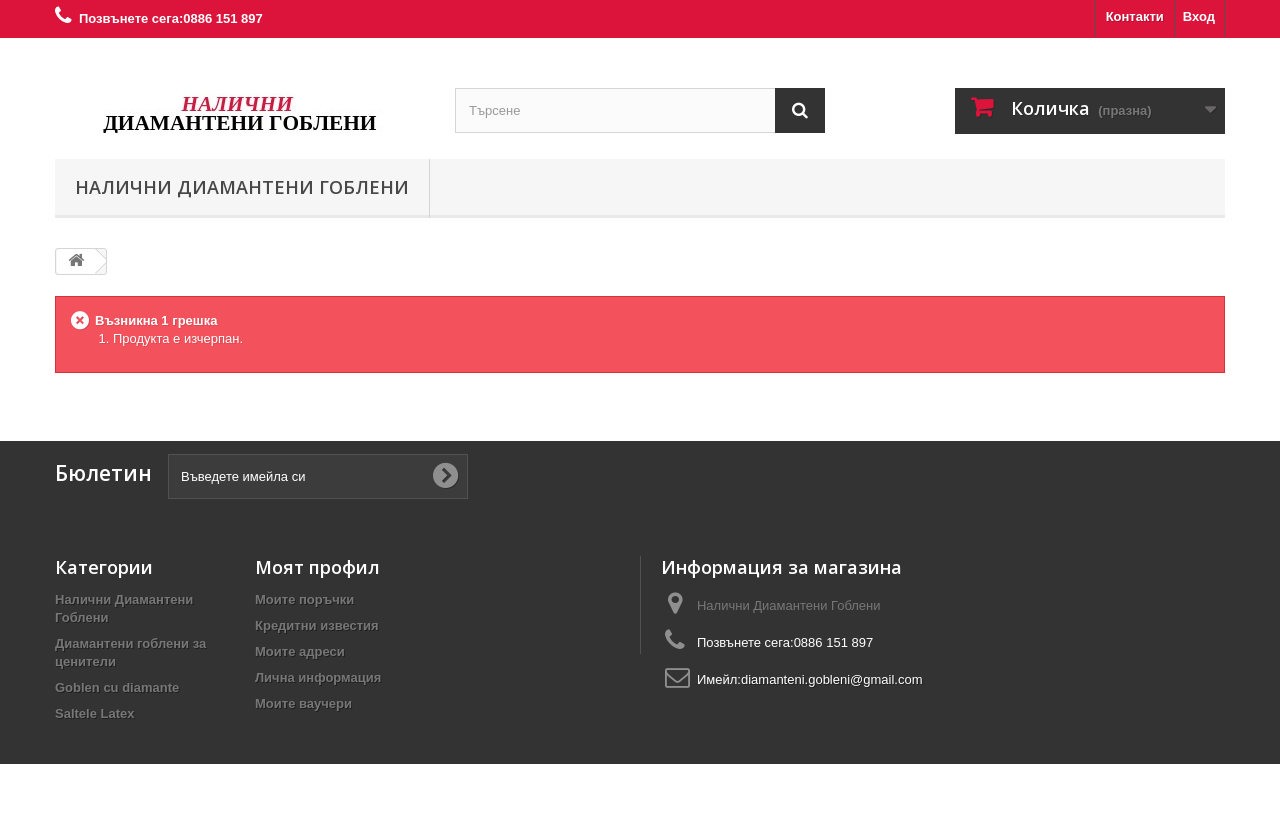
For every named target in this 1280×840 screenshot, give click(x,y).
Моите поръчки (304, 599)
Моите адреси (300, 651)
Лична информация (318, 677)
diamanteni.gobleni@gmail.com (832, 679)
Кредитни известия (317, 625)
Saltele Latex (95, 713)
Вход (1199, 16)
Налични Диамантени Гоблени (242, 187)
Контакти (1135, 16)
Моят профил (317, 567)
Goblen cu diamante (117, 687)
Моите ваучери (303, 703)
